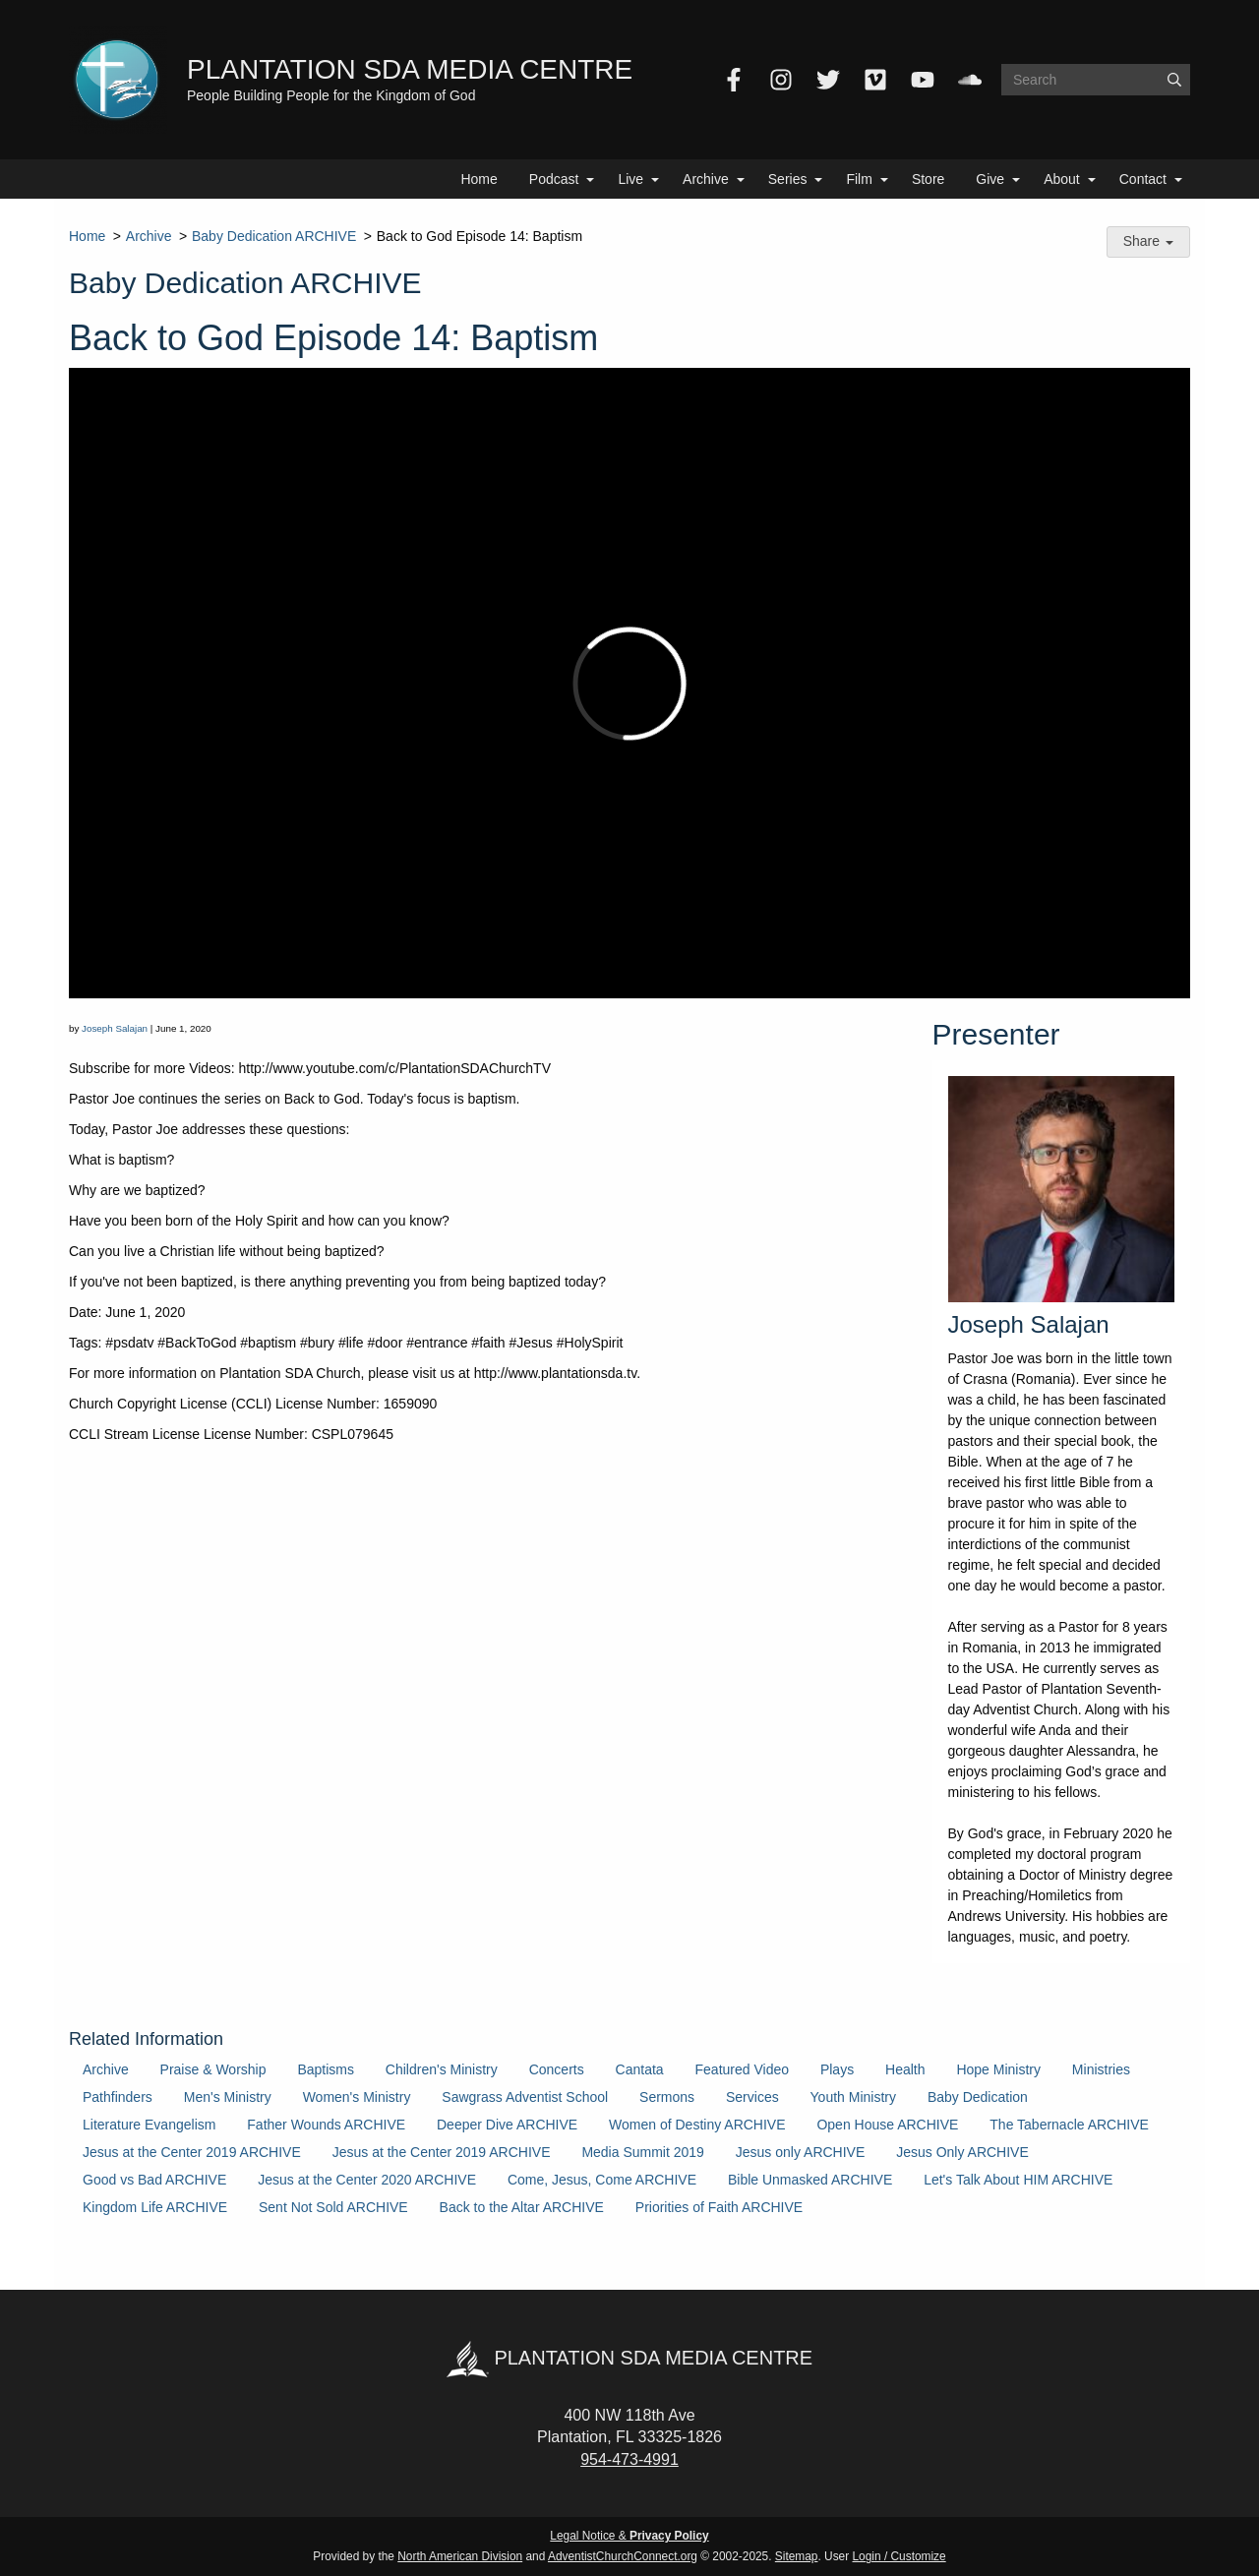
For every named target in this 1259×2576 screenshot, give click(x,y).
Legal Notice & (629, 2536)
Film (858, 179)
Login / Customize (899, 2556)
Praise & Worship (213, 2069)
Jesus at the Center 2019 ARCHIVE (192, 2152)
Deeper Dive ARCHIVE (507, 2124)
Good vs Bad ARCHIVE (154, 2179)
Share (1148, 241)
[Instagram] (781, 79)
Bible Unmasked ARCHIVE (810, 2179)
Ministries (1101, 2069)
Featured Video (742, 2069)
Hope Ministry (998, 2069)
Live (630, 179)
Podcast (554, 179)
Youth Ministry (853, 2097)
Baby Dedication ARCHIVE (274, 236)
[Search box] (1095, 79)
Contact (1143, 179)
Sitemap (796, 2556)
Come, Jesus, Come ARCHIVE (602, 2179)
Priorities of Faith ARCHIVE (719, 2207)
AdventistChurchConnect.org (622, 2556)
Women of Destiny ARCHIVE (697, 2124)
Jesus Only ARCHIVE (962, 2152)
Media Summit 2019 (642, 2152)
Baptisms (325, 2069)
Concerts (556, 2069)
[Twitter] (828, 79)
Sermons (666, 2097)
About (1062, 179)
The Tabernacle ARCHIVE (1069, 2124)
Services (752, 2097)
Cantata (640, 2069)
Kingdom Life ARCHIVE (155, 2207)
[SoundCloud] (969, 79)
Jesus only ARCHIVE (801, 2152)
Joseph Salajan (115, 1028)
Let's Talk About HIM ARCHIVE (1018, 2179)
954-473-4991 (629, 2459)
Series (788, 179)
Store (928, 179)
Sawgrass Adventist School (525, 2097)
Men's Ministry (227, 2097)
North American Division (459, 2556)
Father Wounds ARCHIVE (326, 2124)
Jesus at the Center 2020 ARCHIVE (367, 2179)
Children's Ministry (442, 2069)
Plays (837, 2069)
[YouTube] (922, 79)
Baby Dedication (978, 2097)
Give (990, 179)
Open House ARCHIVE (887, 2124)
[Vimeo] (875, 79)
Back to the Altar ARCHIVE (522, 2207)
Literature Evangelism (149, 2124)
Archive (706, 179)
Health (905, 2069)
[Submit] (1174, 79)
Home (478, 179)
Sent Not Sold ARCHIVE (333, 2207)
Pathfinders (117, 2097)
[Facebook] (733, 79)
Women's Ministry (357, 2097)
